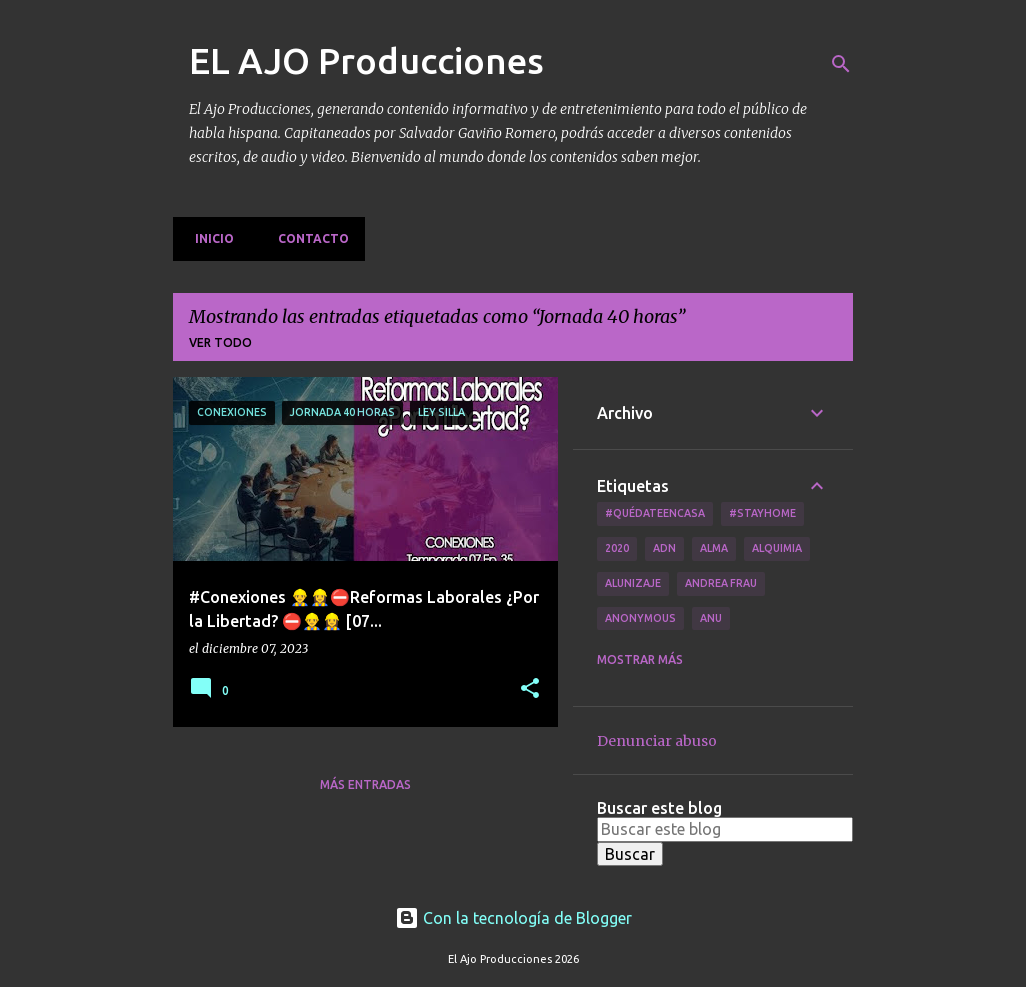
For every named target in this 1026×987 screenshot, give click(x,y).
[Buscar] (841, 64)
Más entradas (365, 784)
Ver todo (220, 342)
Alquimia (777, 548)
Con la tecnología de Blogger (513, 918)
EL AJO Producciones (366, 60)
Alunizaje (633, 583)
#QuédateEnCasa (655, 513)
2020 (617, 548)
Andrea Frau (721, 583)
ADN (664, 548)
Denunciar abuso (657, 741)
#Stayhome (762, 513)
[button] (530, 689)
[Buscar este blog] (725, 829)
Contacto (307, 238)
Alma (714, 548)
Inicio (208, 238)
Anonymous (640, 618)
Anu (711, 618)
